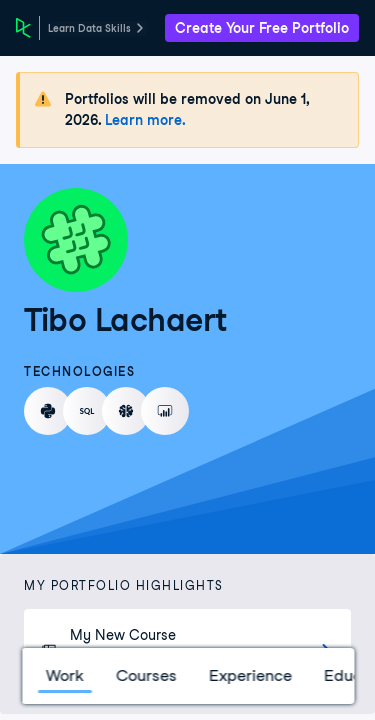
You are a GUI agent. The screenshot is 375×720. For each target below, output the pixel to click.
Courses (145, 675)
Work (64, 675)
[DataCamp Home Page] (23, 28)
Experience (249, 675)
